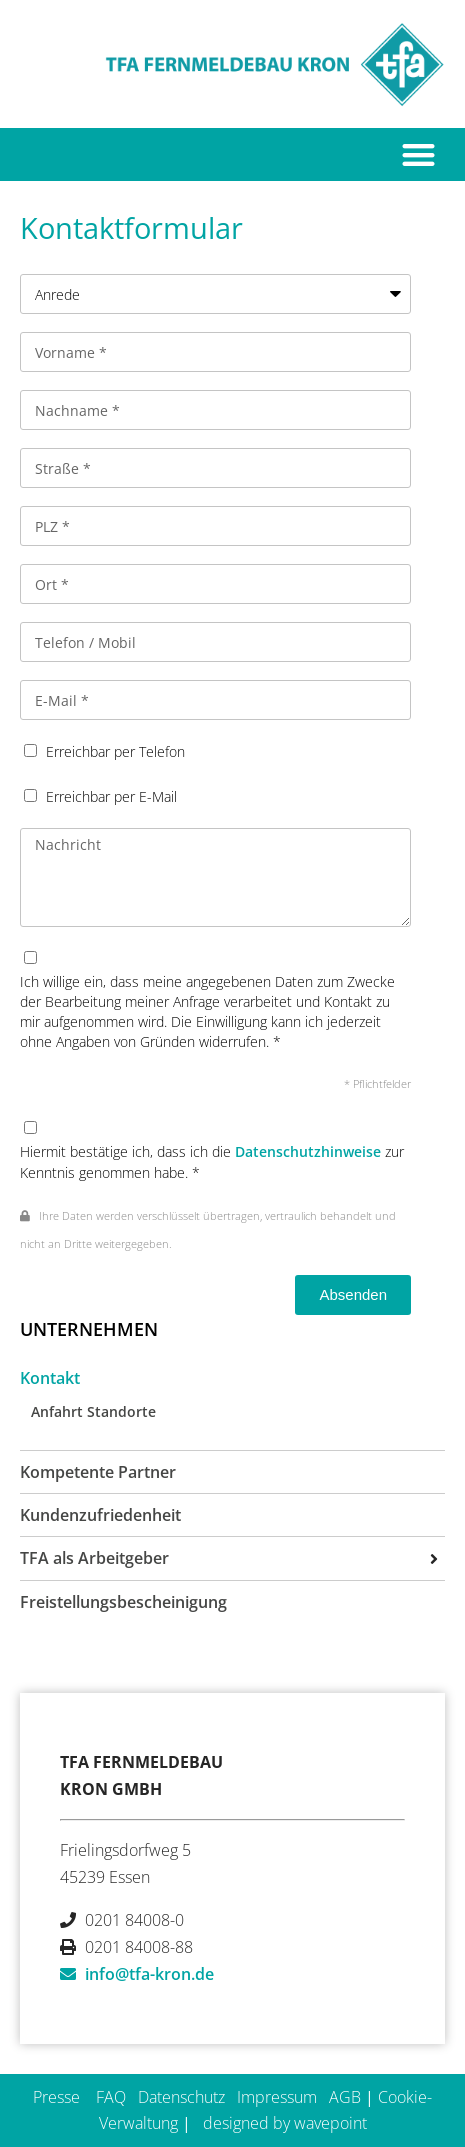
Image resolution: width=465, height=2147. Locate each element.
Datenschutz (181, 2097)
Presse (56, 2097)
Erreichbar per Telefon (115, 751)
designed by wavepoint (285, 2123)
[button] (419, 154)
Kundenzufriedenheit (100, 1515)
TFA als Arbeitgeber (94, 1558)
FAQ (111, 2097)
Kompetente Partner (98, 1472)
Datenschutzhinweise (308, 1151)
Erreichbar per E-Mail (111, 796)
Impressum (277, 2097)
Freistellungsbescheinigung (123, 1602)
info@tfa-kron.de (149, 1974)
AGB (345, 2097)
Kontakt (50, 1378)
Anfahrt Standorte (93, 1411)
